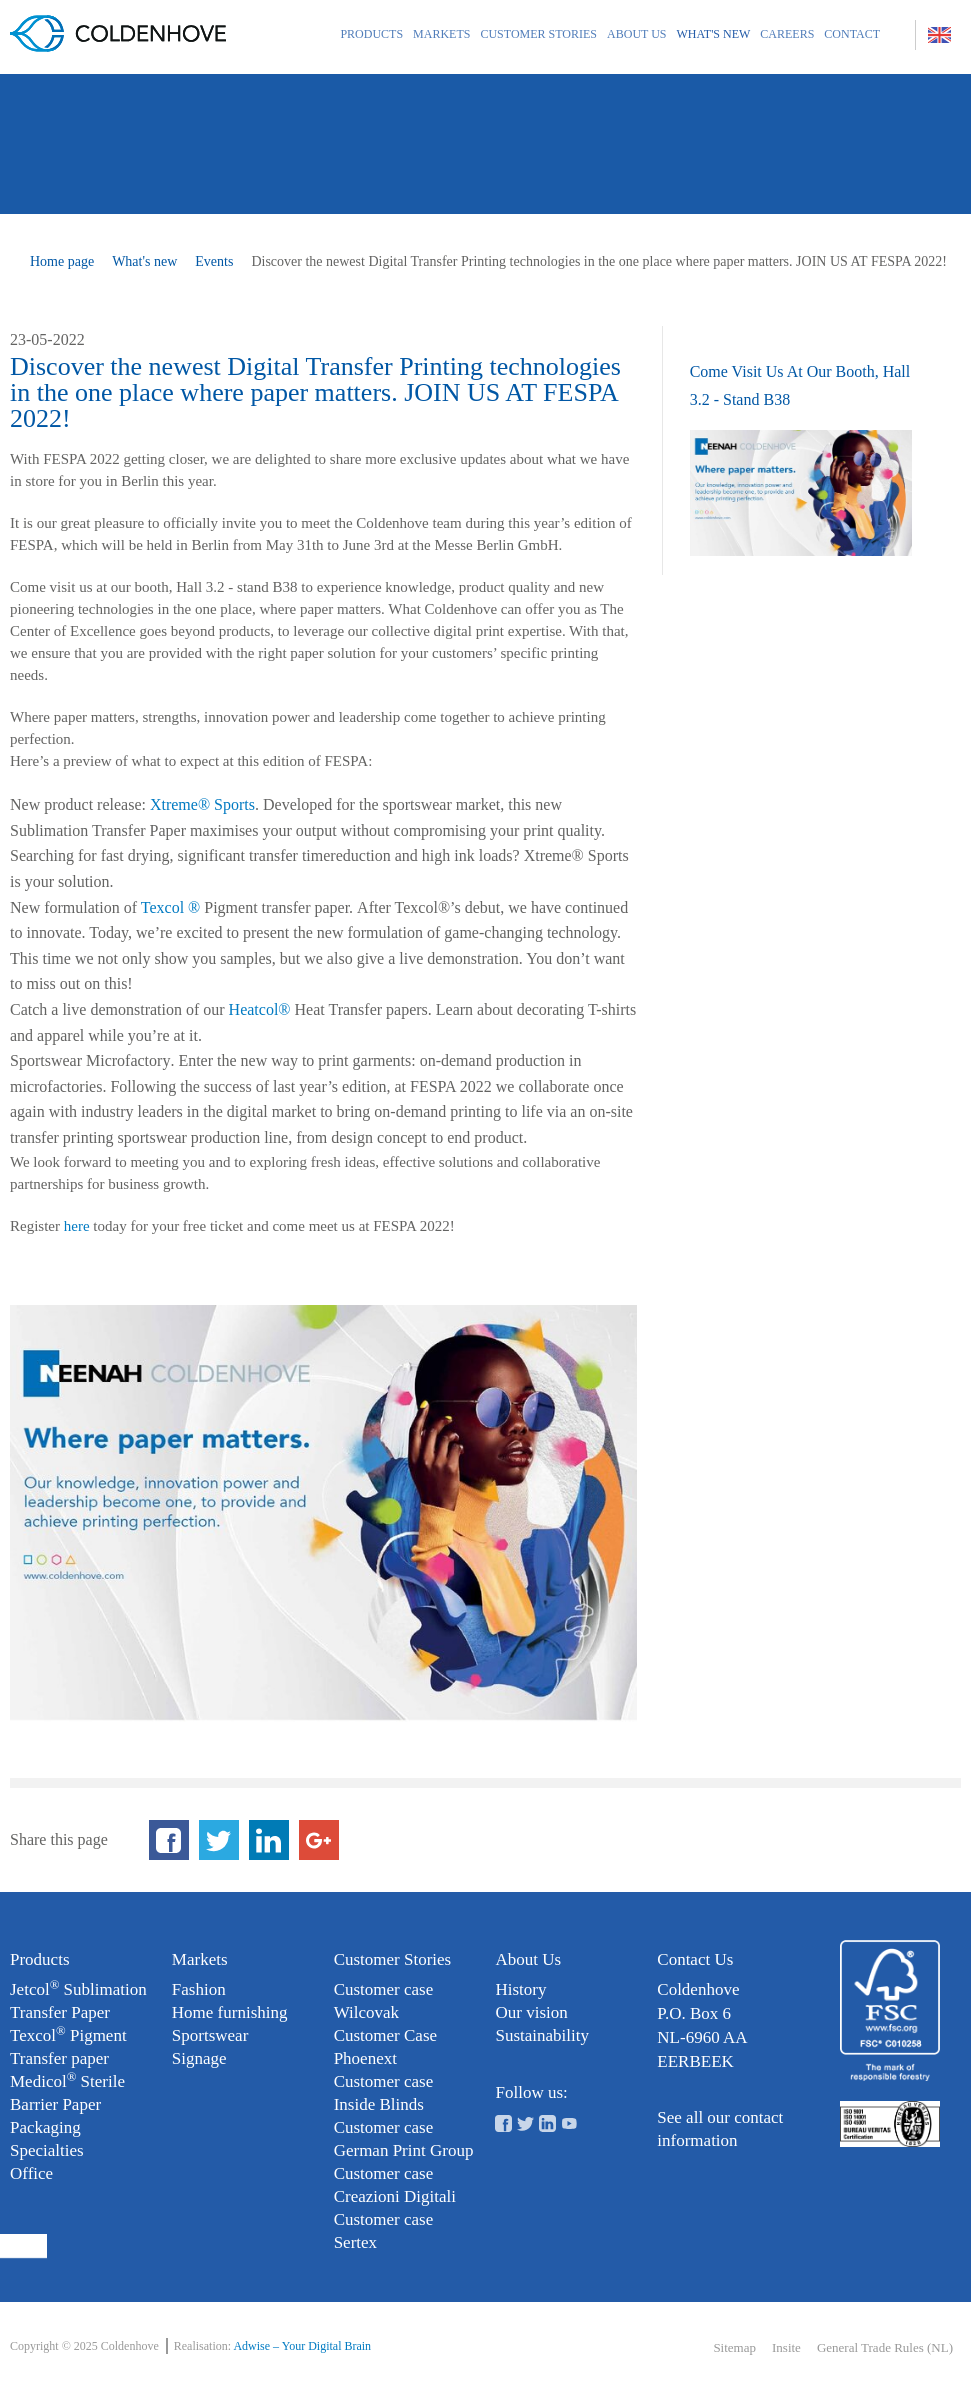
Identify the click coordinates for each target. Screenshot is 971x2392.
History (520, 1989)
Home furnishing (230, 2012)
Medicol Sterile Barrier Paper (67, 2092)
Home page (62, 261)
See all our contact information (720, 2129)
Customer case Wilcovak (384, 2001)
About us (636, 34)
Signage (199, 2058)
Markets (441, 34)
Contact (852, 34)
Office (31, 2173)
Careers (787, 34)
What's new (714, 34)
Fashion (199, 1989)
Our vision (531, 2012)
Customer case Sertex (384, 2231)
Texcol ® (170, 907)
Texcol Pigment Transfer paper (68, 2046)
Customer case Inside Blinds (384, 2093)
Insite (786, 2347)
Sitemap (734, 2347)
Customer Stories (538, 34)
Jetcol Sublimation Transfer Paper (78, 2000)
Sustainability (542, 2035)
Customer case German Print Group (404, 2139)
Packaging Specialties (47, 2139)
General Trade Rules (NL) (885, 2347)
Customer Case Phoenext (385, 2047)
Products (371, 34)
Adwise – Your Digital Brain (302, 2346)
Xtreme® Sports (202, 804)
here (77, 1226)
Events (214, 261)
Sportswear (210, 2035)
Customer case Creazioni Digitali (395, 2185)
